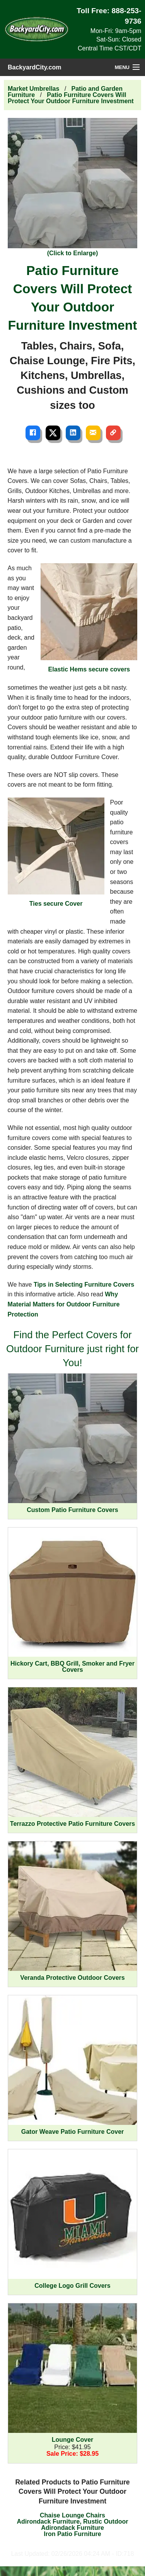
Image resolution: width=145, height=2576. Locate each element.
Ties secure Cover (56, 852)
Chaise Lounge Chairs (72, 2515)
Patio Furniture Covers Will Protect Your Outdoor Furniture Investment (71, 98)
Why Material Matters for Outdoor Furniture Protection (64, 1304)
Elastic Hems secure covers (89, 618)
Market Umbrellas (33, 88)
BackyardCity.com (34, 67)
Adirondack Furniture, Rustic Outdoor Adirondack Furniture (72, 2524)
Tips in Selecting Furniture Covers (84, 1284)
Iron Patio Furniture (72, 2534)
